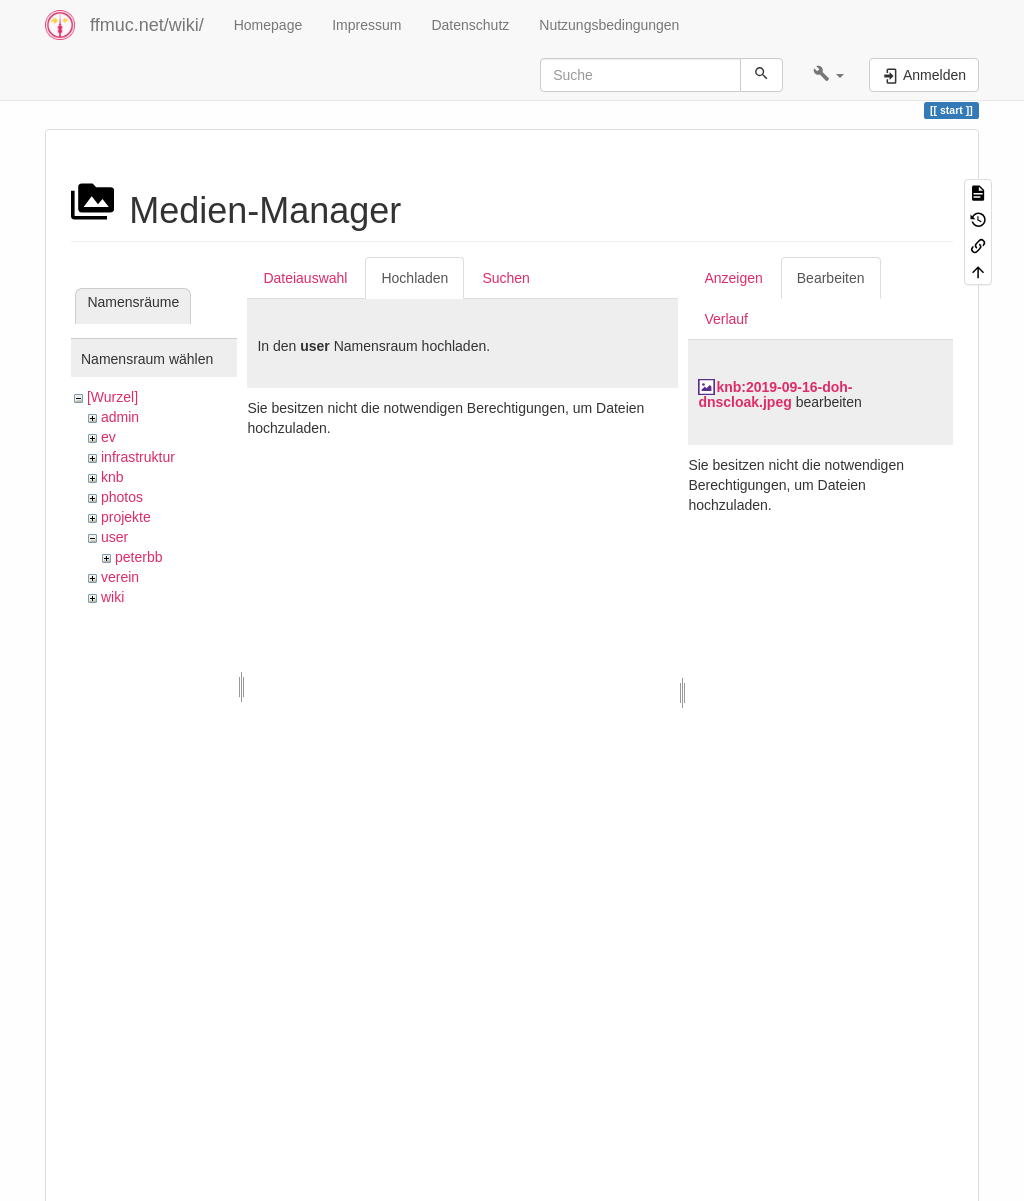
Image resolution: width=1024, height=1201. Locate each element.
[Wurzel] (112, 397)
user (114, 537)
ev (108, 437)
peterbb (138, 557)
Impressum (366, 25)
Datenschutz (470, 25)
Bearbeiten (831, 278)
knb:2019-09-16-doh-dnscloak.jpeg (775, 394)
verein (120, 577)
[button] (828, 75)
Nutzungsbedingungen (609, 25)
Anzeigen (733, 278)
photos (122, 497)
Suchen (505, 278)
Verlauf (726, 319)
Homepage (268, 25)
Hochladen (414, 278)
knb (112, 477)
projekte (126, 517)
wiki (112, 597)
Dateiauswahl (305, 278)
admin (120, 417)
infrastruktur (138, 457)
